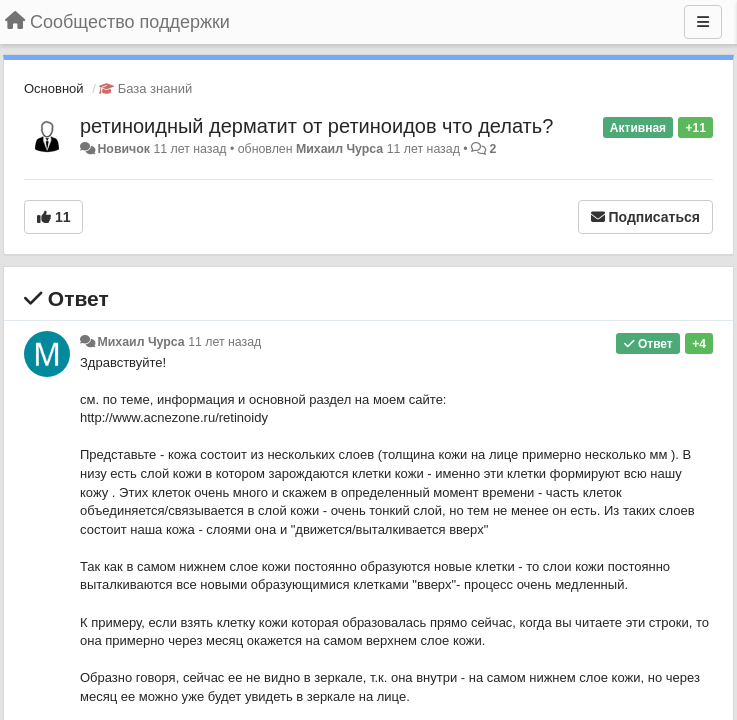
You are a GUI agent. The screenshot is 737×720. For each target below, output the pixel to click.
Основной (54, 88)
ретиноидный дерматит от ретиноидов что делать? (316, 126)
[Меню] (703, 22)
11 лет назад (224, 342)
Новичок (123, 149)
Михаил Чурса (339, 149)
